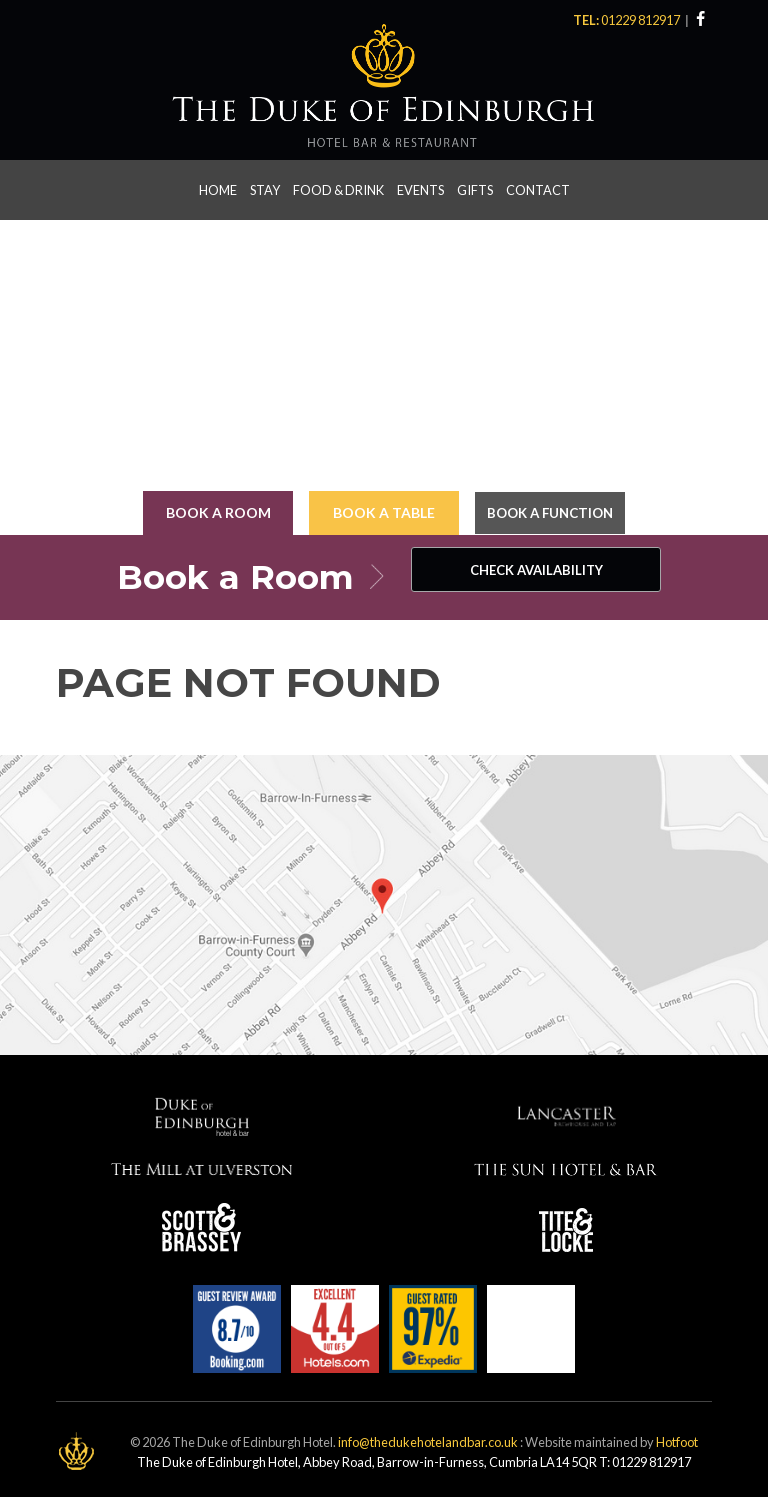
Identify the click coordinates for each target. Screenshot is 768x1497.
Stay (265, 187)
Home (218, 187)
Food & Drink (338, 187)
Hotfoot (677, 1437)
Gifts (475, 187)
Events (420, 187)
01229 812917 (641, 20)
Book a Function (550, 509)
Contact (538, 187)
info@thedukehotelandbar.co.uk (428, 1437)
